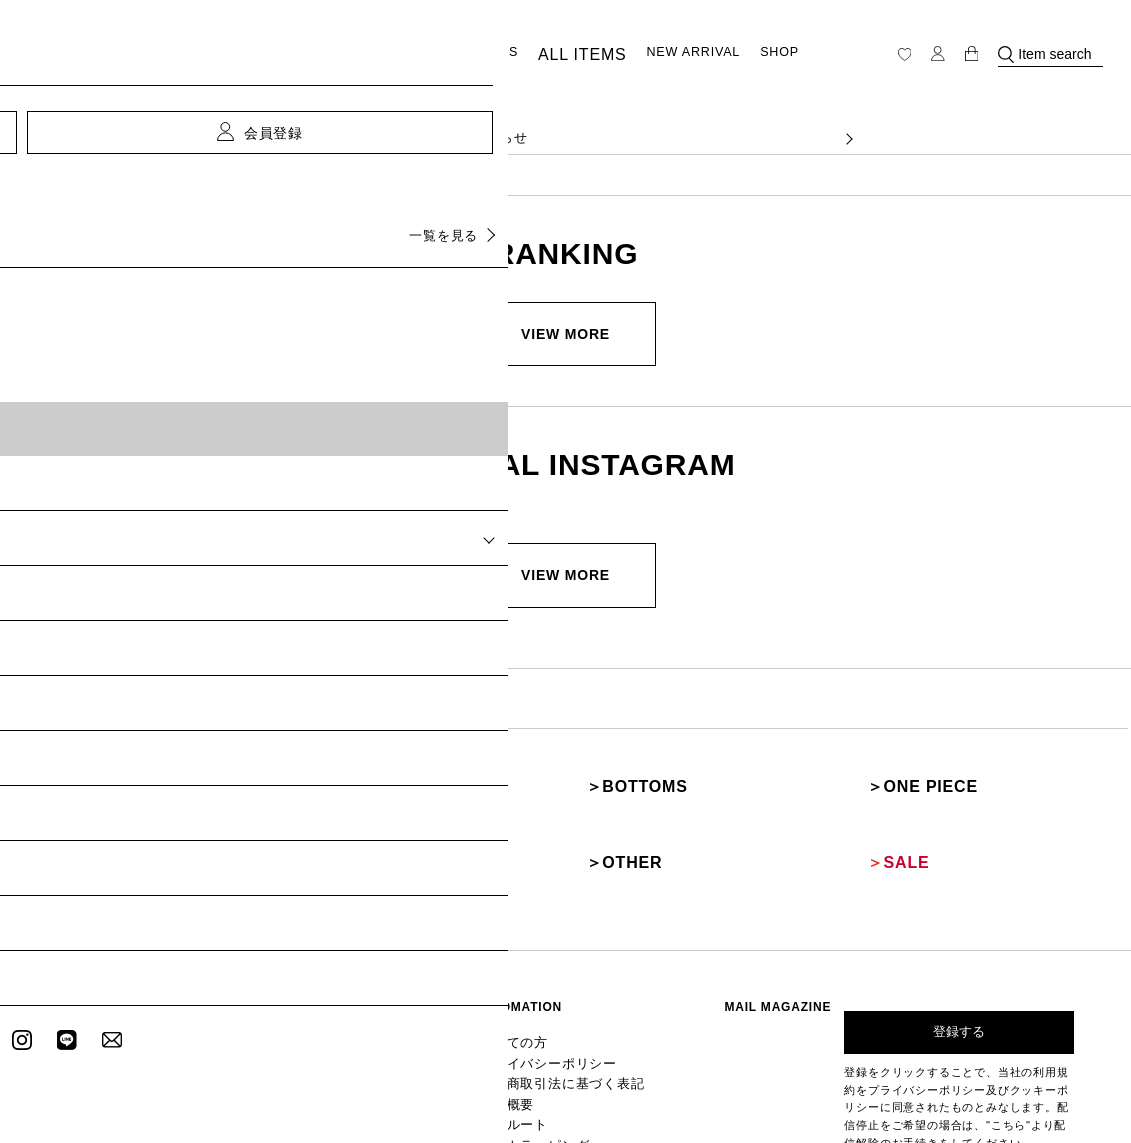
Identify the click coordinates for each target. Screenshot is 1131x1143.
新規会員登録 (435, 977)
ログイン (424, 961)
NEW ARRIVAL (675, 55)
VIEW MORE (565, 334)
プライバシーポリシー (575, 977)
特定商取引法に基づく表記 (586, 993)
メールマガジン (441, 993)
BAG (313, 802)
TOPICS (491, 55)
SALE (880, 802)
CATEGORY (398, 54)
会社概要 (542, 1010)
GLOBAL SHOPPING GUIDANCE (606, 1059)
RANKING (328, 993)
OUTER (323, 766)
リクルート (548, 1026)
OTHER (604, 802)
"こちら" (1008, 1045)
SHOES (42, 802)
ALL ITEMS (572, 55)
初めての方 (548, 961)
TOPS (36, 766)
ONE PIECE (900, 766)
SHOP (761, 55)
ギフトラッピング (564, 1042)
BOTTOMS (614, 766)
